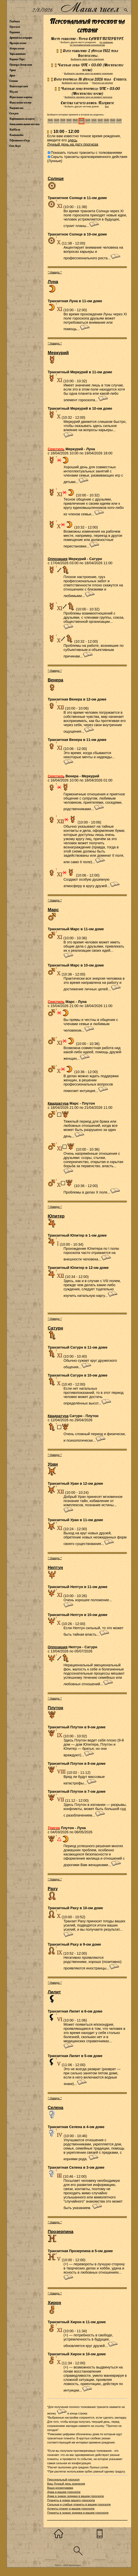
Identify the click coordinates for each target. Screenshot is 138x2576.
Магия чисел (90, 7)
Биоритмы (16, 108)
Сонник (13, 81)
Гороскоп (14, 26)
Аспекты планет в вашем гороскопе (71, 2508)
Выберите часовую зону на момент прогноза (88, 97)
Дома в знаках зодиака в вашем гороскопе (75, 2496)
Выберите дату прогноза (75, 83)
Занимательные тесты (24, 124)
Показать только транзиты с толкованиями (86, 153)
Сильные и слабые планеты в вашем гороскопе (79, 2504)
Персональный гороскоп (63, 2479)
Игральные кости (20, 102)
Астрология (16, 48)
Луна (12, 75)
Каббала (14, 129)
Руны (12, 70)
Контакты (16, 135)
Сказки (13, 113)
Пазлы (13, 91)
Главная (14, 21)
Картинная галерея (21, 118)
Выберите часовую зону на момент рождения (88, 73)
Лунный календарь (20, 37)
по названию (106, 42)
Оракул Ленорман (20, 64)
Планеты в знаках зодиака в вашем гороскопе (78, 2512)
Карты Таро (17, 59)
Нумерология (17, 43)
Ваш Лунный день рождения (66, 2483)
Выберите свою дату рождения (87, 59)
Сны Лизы (15, 145)
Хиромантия (17, 54)
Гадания (14, 32)
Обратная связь (19, 140)
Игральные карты (20, 97)
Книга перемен (18, 86)
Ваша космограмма (60, 2487)
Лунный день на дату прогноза (72, 144)
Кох (107, 106)
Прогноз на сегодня (102, 83)
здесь (72, 140)
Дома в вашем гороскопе (63, 2492)
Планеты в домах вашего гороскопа (71, 2500)
